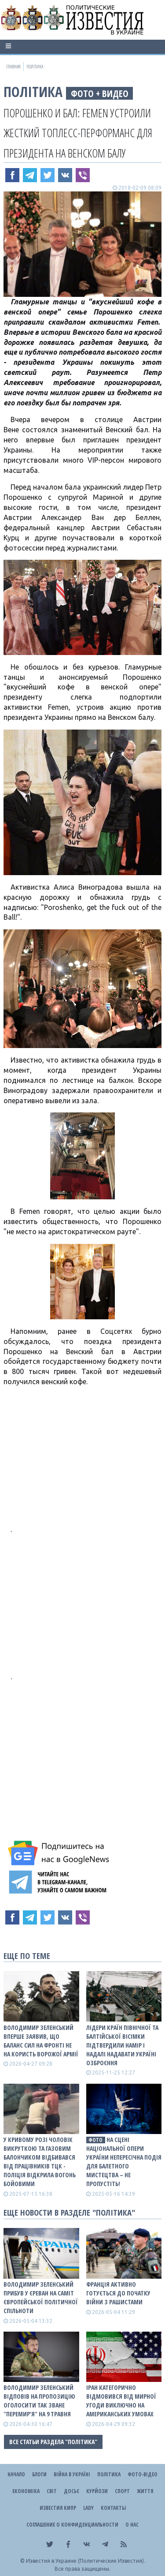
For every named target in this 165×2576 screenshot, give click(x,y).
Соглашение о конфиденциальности (72, 2524)
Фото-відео (143, 2474)
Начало (16, 2474)
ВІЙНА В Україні (72, 2474)
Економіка (26, 2491)
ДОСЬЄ (71, 2491)
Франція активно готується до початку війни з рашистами (118, 2293)
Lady (88, 2508)
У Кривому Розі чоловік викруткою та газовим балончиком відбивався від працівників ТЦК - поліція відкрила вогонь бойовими (40, 2161)
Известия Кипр (58, 2508)
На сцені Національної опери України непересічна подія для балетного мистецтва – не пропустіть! (123, 2161)
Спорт (122, 2491)
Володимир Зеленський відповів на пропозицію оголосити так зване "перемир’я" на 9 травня (39, 2400)
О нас (132, 2524)
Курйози (97, 2491)
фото (95, 2140)
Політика (33, 91)
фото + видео (99, 93)
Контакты (113, 2508)
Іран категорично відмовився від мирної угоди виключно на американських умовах (121, 2400)
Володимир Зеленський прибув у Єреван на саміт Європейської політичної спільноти (41, 2297)
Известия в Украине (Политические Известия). (85, 2561)
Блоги (39, 2474)
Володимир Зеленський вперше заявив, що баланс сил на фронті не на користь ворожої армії (41, 2040)
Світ (52, 2491)
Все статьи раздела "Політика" (53, 2441)
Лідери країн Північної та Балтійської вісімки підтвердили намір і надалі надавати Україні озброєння (122, 2045)
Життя (145, 2491)
